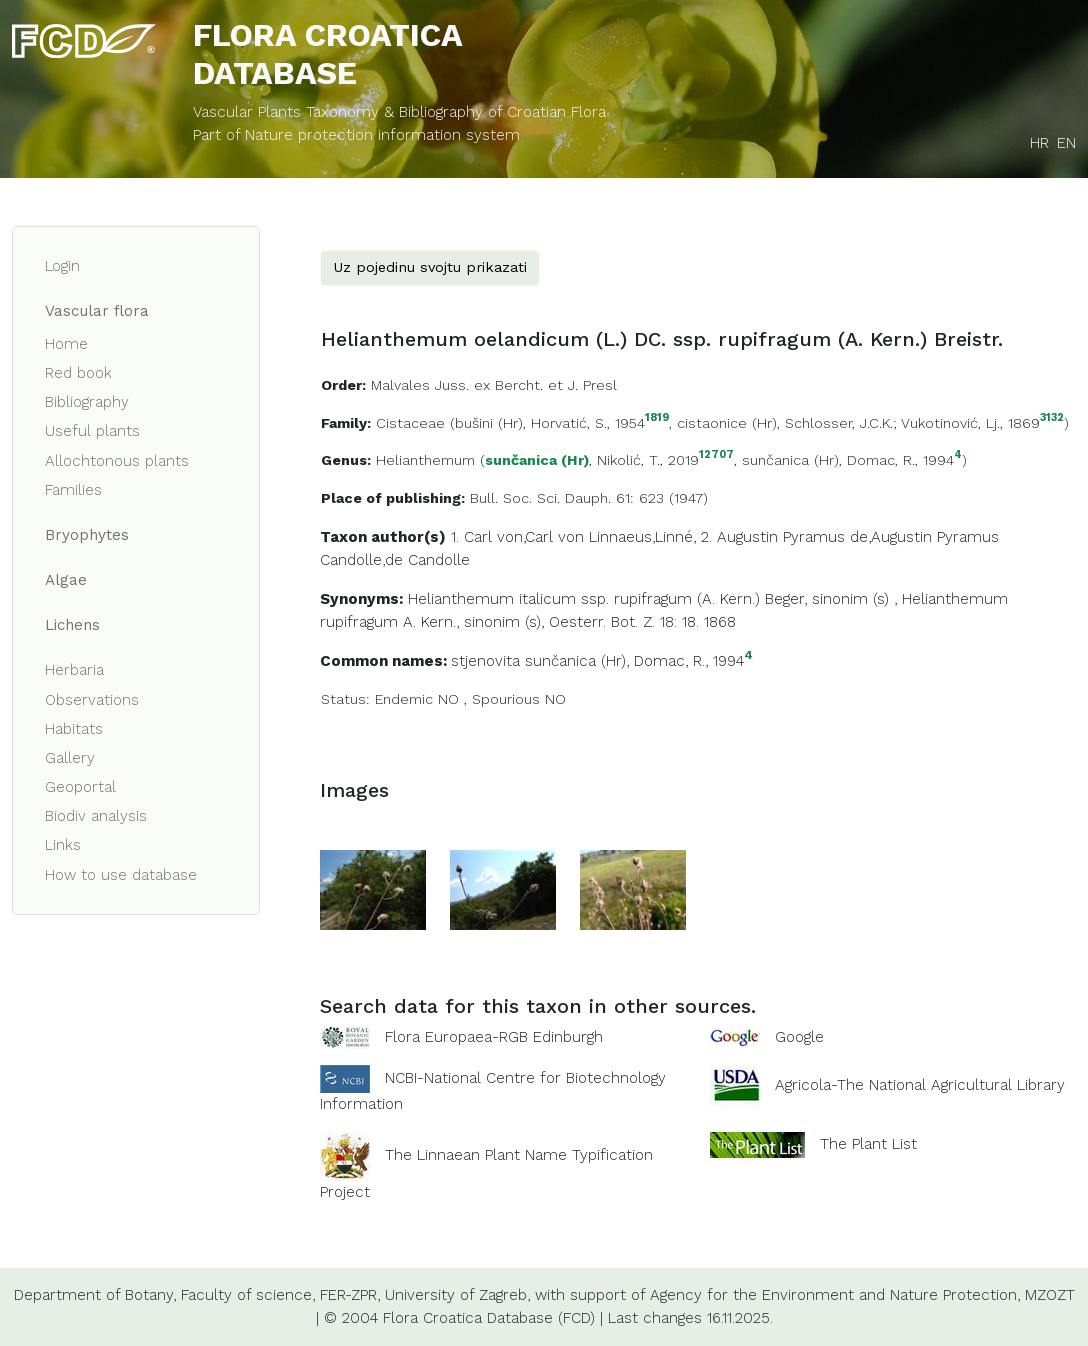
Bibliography (87, 402)
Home (66, 344)
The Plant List (868, 1144)
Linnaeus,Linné (641, 537)
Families (73, 490)
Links (63, 845)
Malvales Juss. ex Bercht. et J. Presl (494, 385)
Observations (92, 700)
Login (62, 266)
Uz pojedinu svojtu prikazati (430, 267)
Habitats (74, 729)
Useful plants (92, 431)
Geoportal (80, 787)
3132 (1052, 418)
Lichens (72, 625)
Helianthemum (425, 460)
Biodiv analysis (96, 816)
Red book (78, 373)
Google (799, 1037)
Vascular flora (97, 311)
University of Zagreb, (457, 1295)
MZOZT (1050, 1295)
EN (1066, 143)
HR (1039, 143)
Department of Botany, (95, 1295)
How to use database (121, 875)
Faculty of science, (248, 1295)
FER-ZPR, (350, 1295)
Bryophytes (87, 535)
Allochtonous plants (117, 461)
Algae (66, 580)
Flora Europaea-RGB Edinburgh (494, 1037)
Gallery (70, 758)
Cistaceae (410, 423)
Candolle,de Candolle (395, 560)
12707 (716, 455)
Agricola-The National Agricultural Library (920, 1086)
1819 (657, 418)
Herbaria (74, 670)
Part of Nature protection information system (356, 135)
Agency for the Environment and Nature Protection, (835, 1295)
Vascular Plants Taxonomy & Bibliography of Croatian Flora (399, 112)
